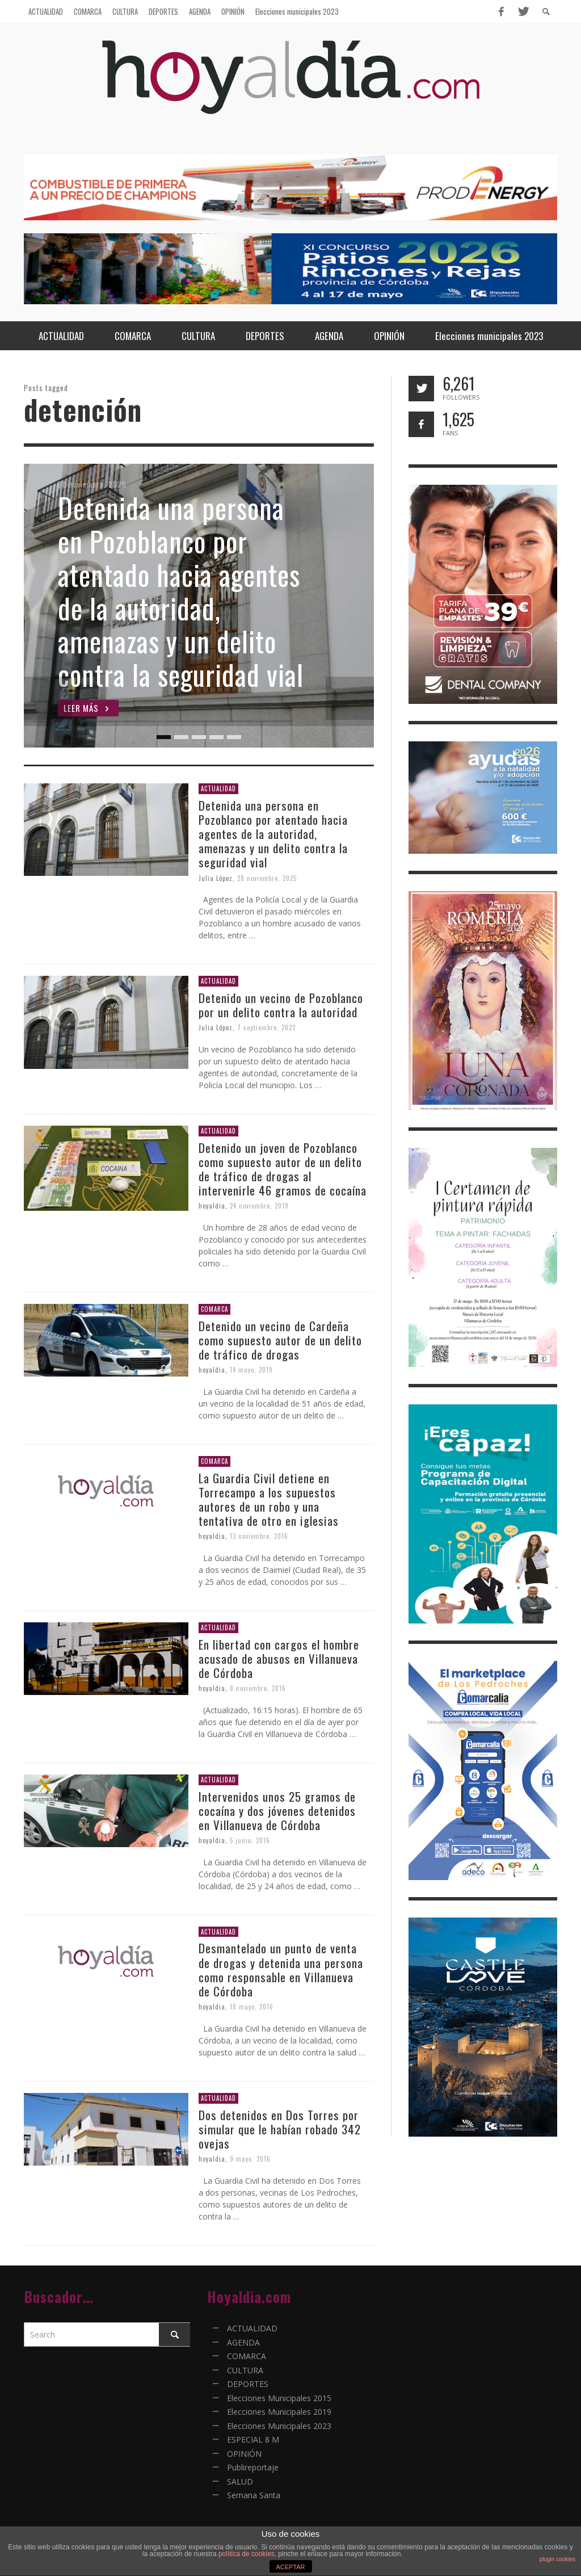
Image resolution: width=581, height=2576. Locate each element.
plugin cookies (557, 2559)
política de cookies (246, 2554)
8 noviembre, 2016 (258, 1688)
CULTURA (245, 2370)
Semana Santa (253, 2495)
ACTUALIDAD (218, 788)
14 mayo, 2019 (251, 1369)
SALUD (240, 2481)
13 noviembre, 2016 (259, 1536)
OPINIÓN (244, 2453)
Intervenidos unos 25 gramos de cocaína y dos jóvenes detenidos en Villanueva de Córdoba (277, 1811)
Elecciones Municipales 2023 (279, 2425)
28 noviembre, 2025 (267, 877)
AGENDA (243, 2342)
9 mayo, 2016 (250, 2158)
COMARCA (214, 1309)
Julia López (216, 877)
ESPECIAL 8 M (253, 2439)
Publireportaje (253, 2467)
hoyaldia (212, 1205)
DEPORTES (247, 2383)
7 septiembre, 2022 (266, 1027)
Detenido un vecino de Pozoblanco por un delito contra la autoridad (281, 1005)
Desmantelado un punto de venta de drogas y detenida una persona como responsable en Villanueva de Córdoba (281, 1969)
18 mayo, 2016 (251, 2006)
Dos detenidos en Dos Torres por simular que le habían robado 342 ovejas (280, 2129)
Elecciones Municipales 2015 (279, 2398)
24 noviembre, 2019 (259, 1205)
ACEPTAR (290, 2567)
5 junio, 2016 (250, 1840)
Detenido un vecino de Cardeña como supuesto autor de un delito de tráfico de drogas (280, 1340)
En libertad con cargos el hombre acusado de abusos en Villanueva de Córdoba (279, 1658)
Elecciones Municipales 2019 (279, 2411)
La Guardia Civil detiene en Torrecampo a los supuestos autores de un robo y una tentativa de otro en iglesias (269, 1499)
